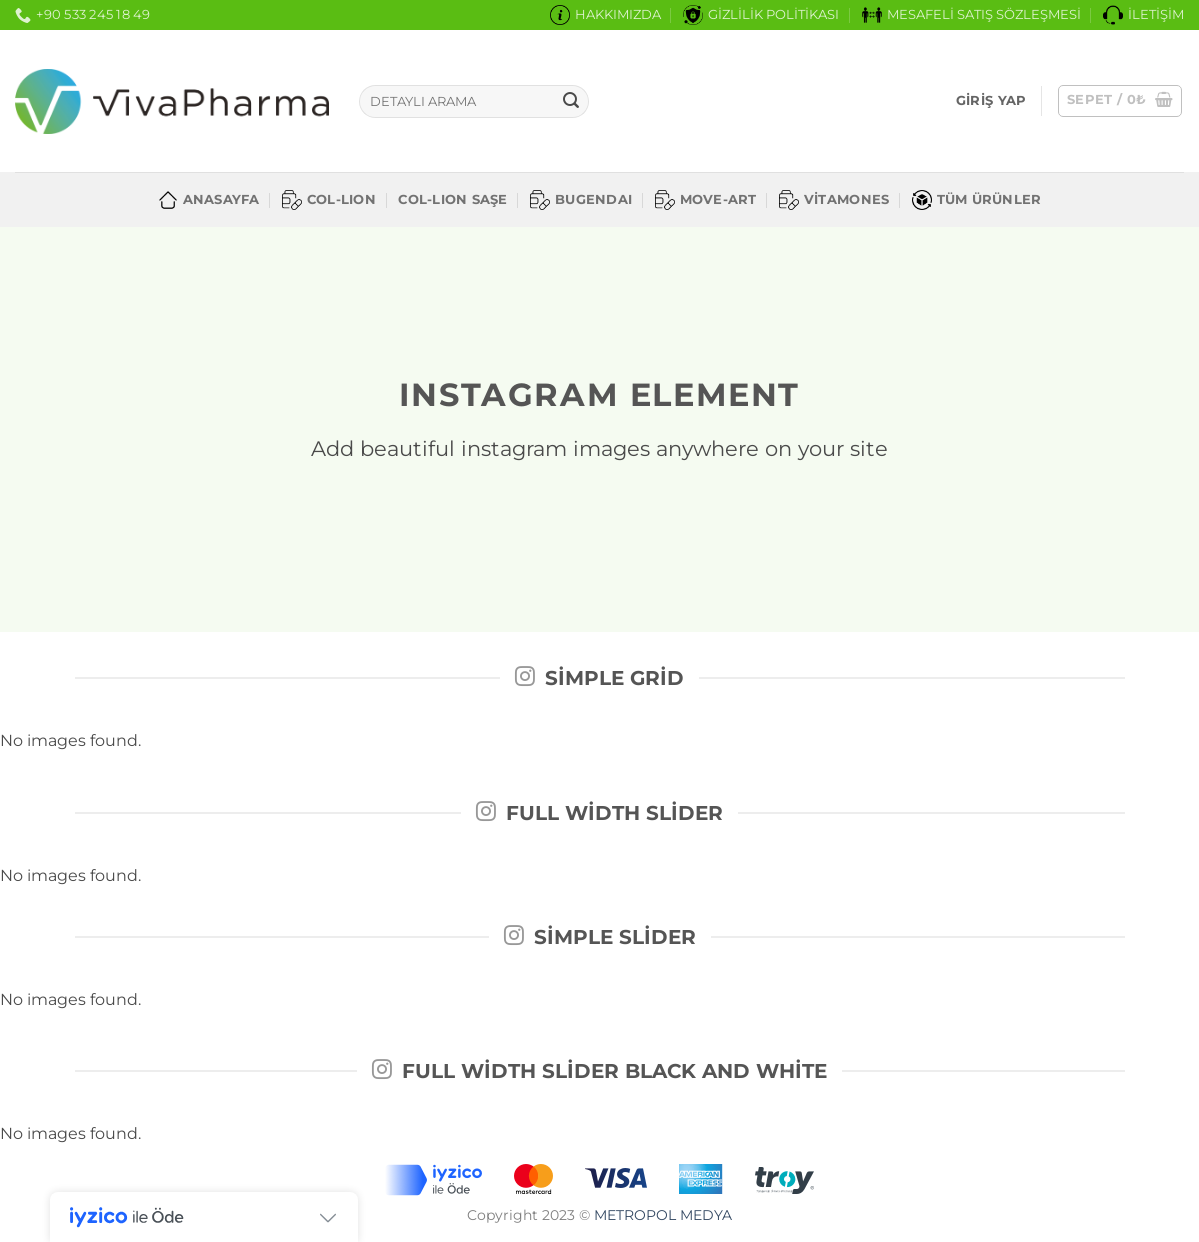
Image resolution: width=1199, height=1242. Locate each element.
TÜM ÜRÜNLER (977, 200)
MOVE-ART (706, 200)
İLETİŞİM (1143, 15)
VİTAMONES (834, 200)
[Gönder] (571, 102)
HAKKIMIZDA (605, 15)
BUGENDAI (581, 200)
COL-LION (329, 200)
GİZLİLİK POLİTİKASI (761, 15)
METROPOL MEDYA (663, 1215)
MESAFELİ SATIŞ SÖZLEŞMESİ (971, 15)
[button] (991, 101)
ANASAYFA (209, 200)
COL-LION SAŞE (452, 199)
